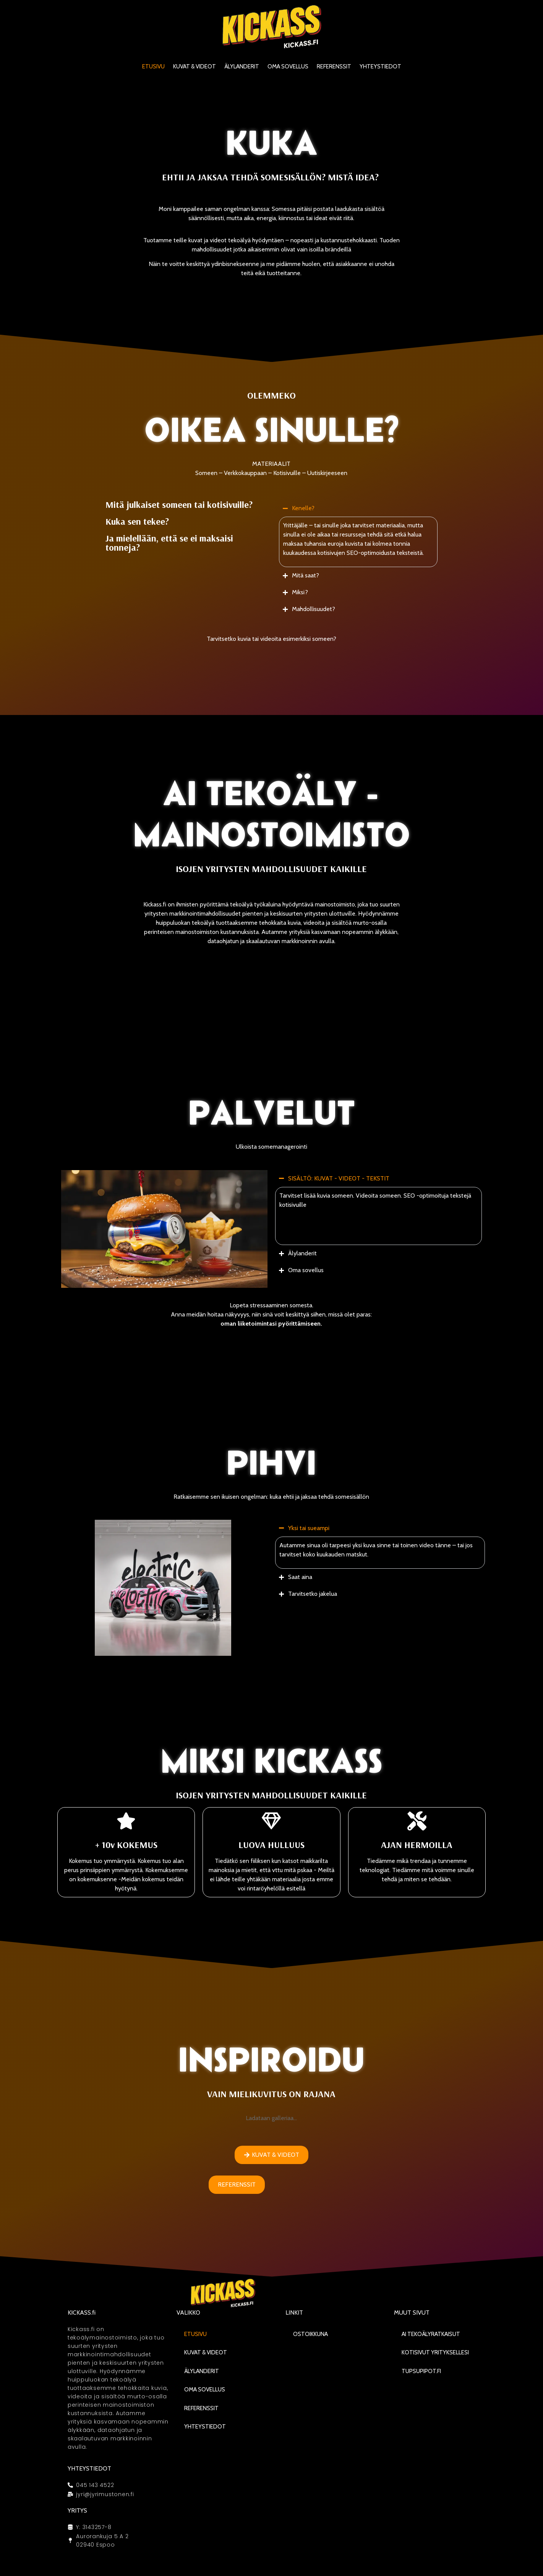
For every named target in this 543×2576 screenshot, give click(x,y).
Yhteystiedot (380, 66)
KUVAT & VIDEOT (194, 66)
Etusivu (153, 66)
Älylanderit (241, 66)
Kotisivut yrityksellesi (435, 2352)
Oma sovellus (287, 66)
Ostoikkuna (310, 2334)
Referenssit (334, 66)
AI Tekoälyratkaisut (431, 2334)
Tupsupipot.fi (421, 2371)
